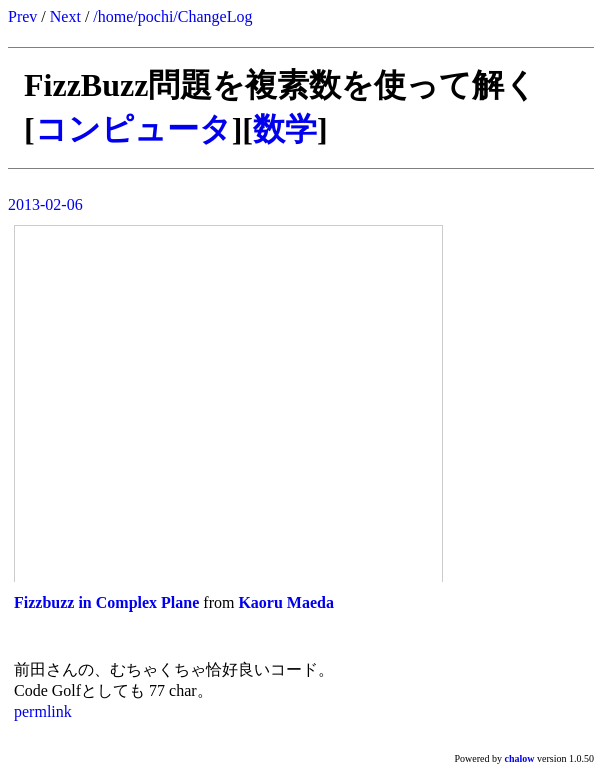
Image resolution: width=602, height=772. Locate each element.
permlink (43, 711)
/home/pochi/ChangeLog (172, 16)
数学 (285, 129)
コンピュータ (133, 129)
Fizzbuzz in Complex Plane (106, 602)
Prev (22, 16)
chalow (520, 758)
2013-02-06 (45, 204)
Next (65, 16)
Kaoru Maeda (286, 602)
